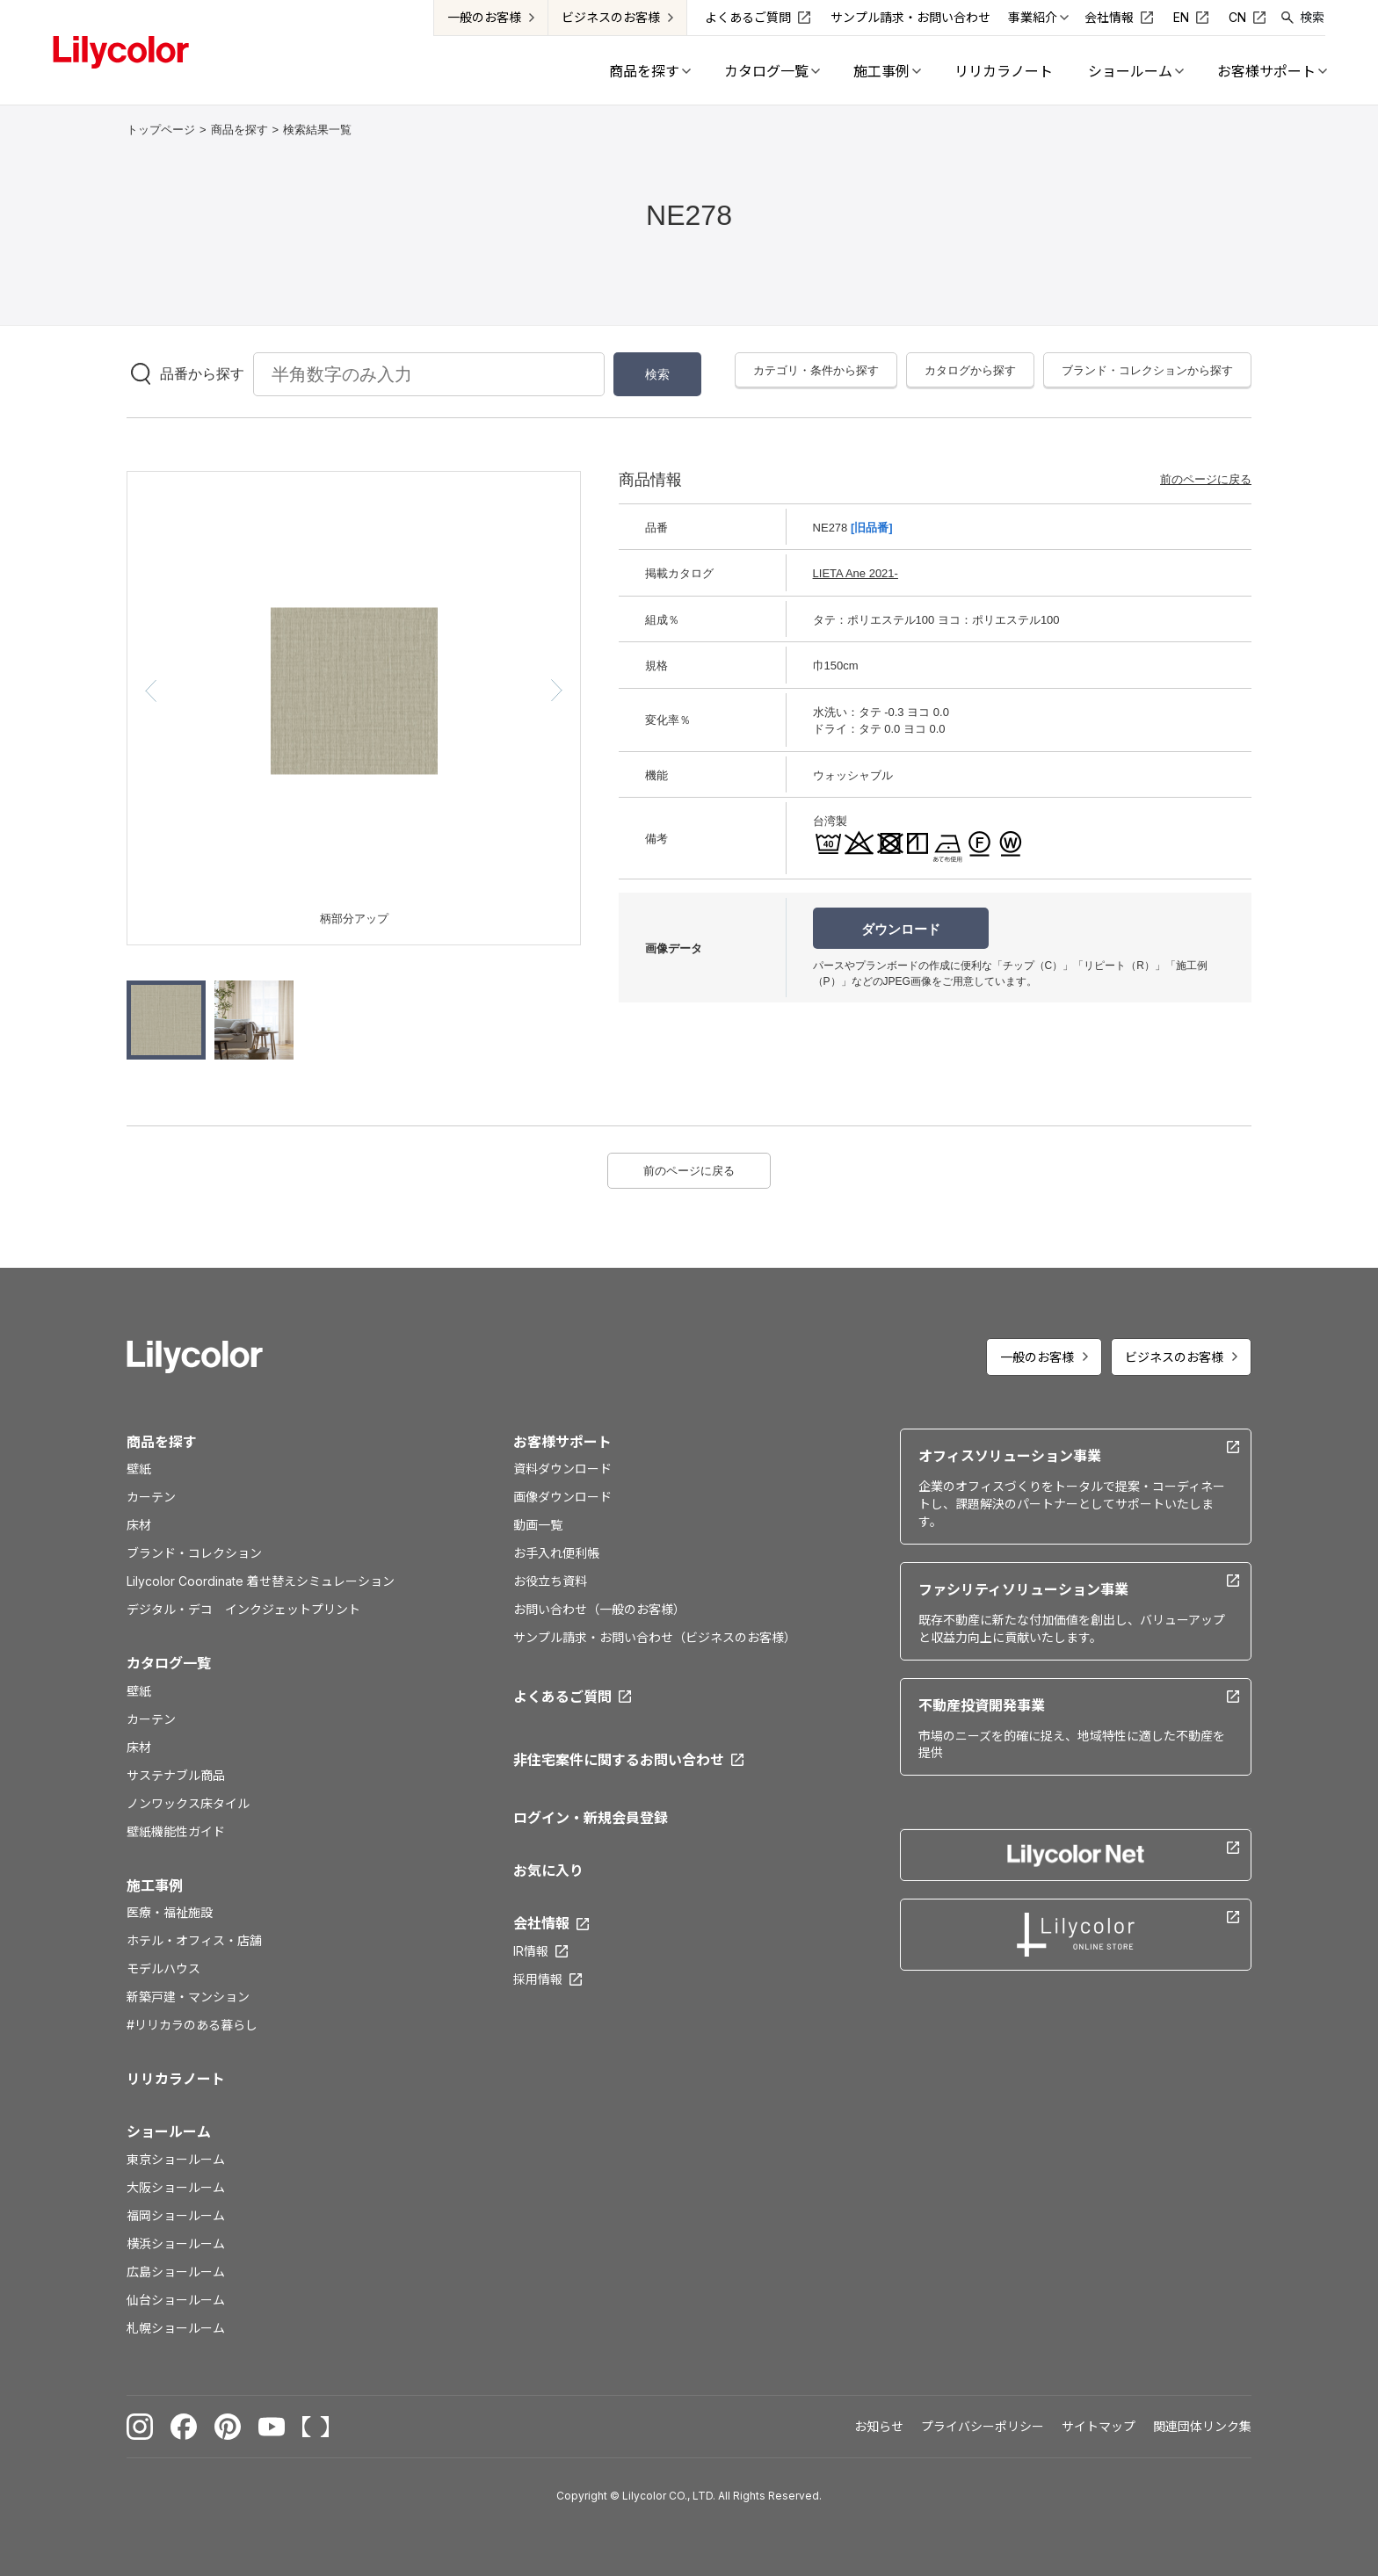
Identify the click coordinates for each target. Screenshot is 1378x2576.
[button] (150, 690)
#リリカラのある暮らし (192, 2024)
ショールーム (169, 2131)
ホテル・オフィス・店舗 (194, 1940)
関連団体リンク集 (1202, 2426)
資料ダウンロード (562, 1468)
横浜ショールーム (176, 2243)
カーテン (151, 1496)
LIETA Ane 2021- (855, 573)
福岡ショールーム (176, 2215)
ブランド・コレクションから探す (1147, 370)
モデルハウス (163, 1968)
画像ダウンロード (562, 1496)
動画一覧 (537, 1524)
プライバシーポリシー (982, 2426)
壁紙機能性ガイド (176, 1831)
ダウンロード (900, 929)
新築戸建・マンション (188, 1996)
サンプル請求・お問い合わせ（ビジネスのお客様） (654, 1637)
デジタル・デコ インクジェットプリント (243, 1609)
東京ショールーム (176, 2159)
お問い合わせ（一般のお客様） (599, 1609)
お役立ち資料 (550, 1581)
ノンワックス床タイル (188, 1803)
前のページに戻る (1205, 479)
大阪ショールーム (176, 2187)
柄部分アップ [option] (354, 918)
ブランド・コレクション (194, 1552)
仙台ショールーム (176, 2299)
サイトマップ (1098, 2426)
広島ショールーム (176, 2271)
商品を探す (239, 129)
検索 (1312, 17)
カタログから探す (970, 370)
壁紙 (139, 1468)
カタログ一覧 (169, 1663)
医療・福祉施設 (170, 1912)
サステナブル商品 (176, 1775)
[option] (354, 690)
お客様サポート (562, 1442)
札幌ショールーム (176, 2327)
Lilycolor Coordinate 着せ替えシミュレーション (261, 1581)
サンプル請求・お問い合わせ (910, 17)
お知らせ (878, 2426)
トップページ (161, 129)
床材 (139, 1524)
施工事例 (155, 1885)
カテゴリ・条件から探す (816, 370)
